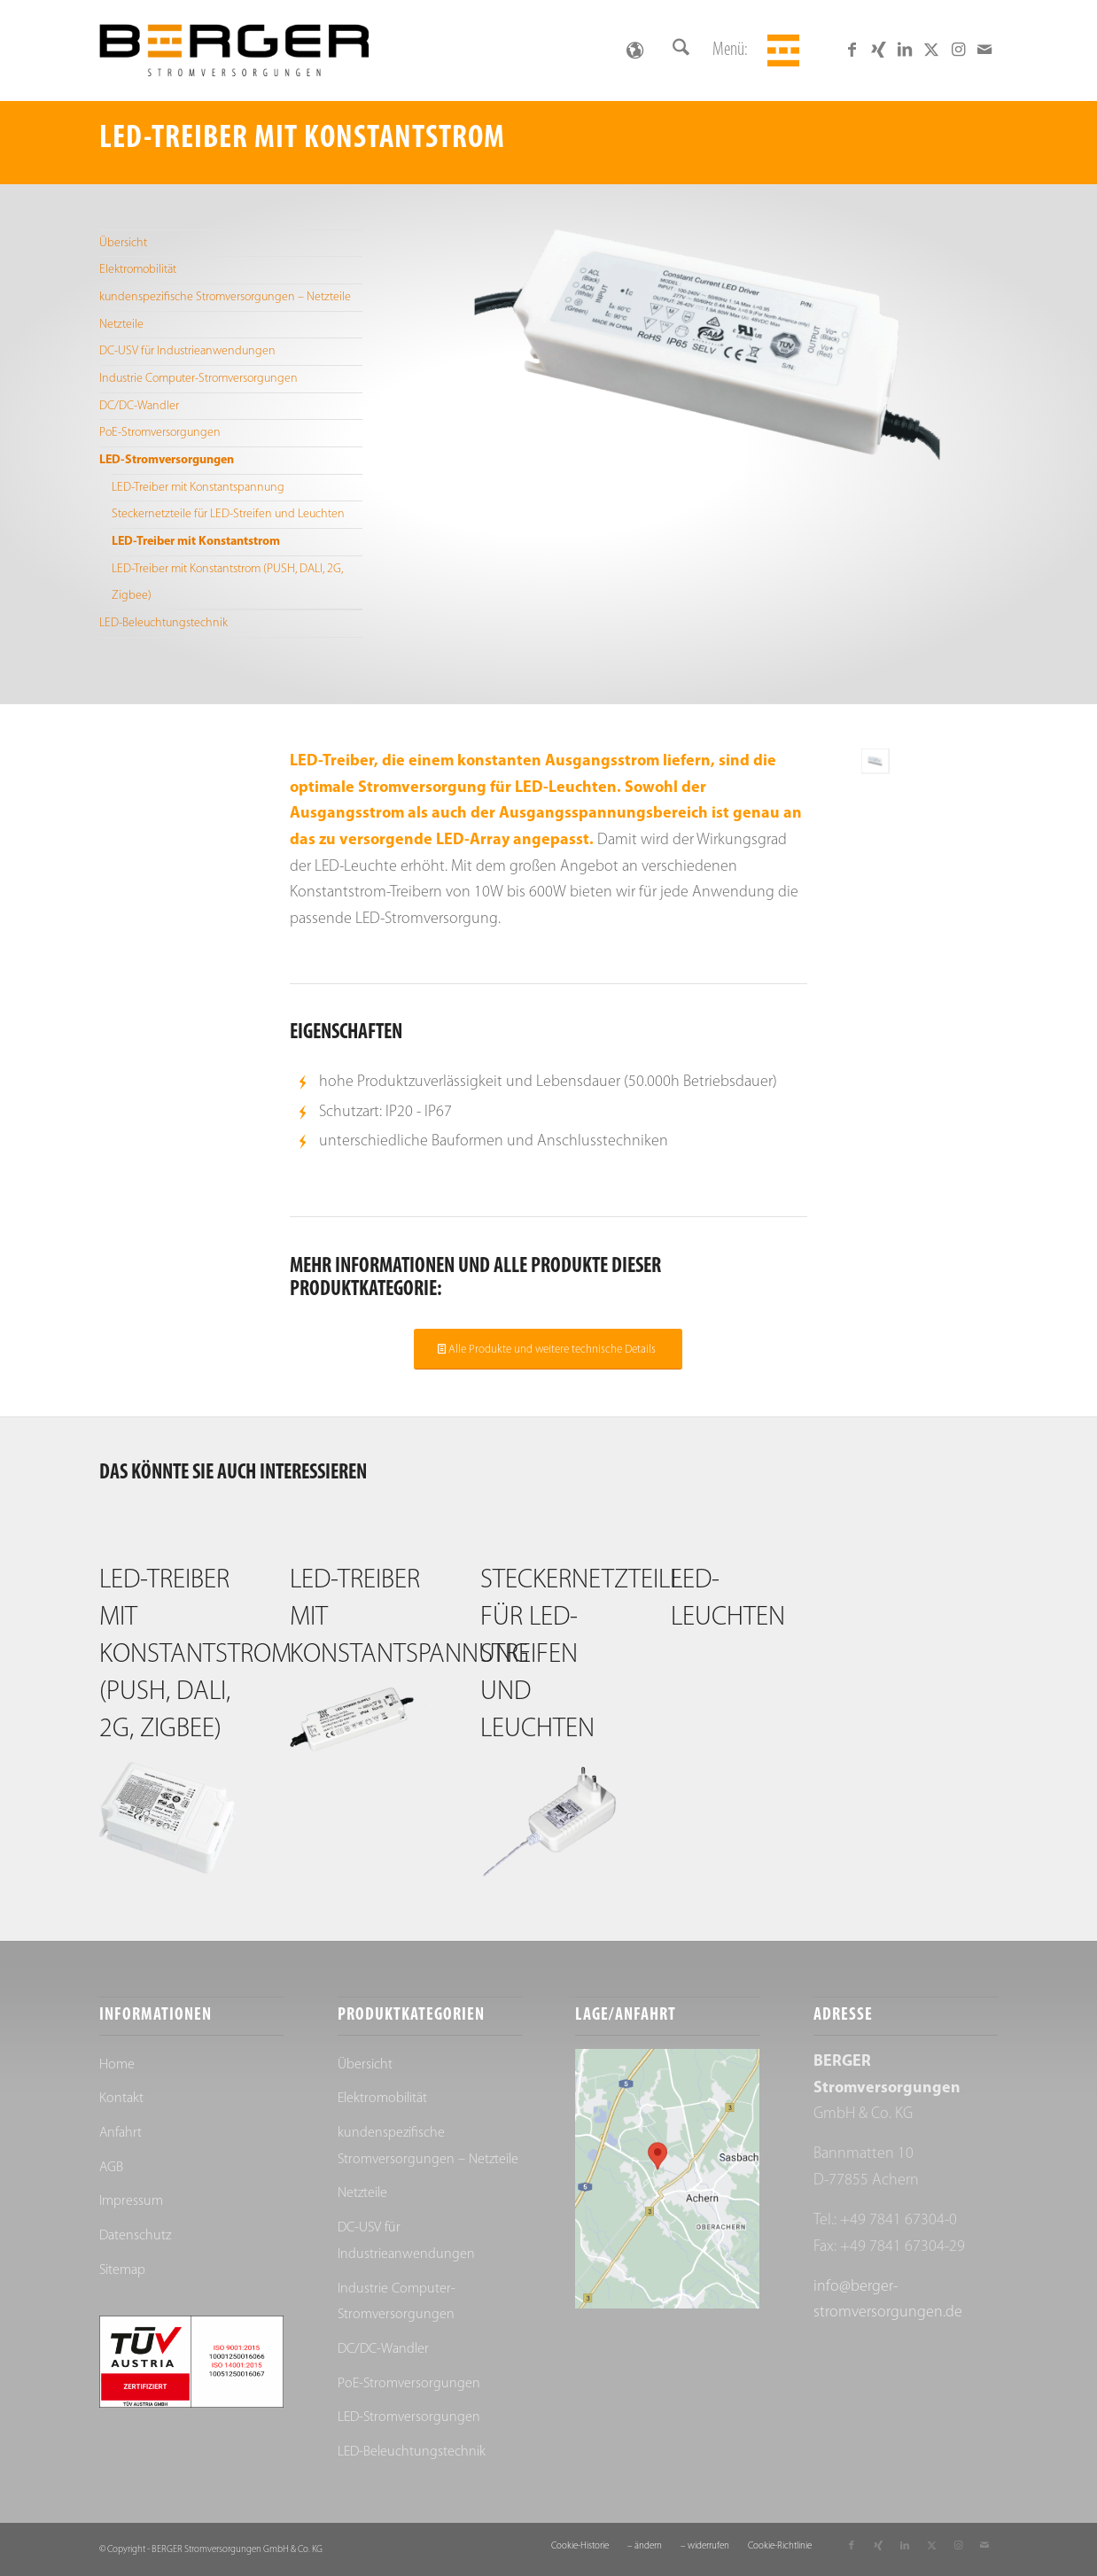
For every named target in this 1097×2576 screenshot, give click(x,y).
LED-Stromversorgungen (166, 460)
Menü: (730, 50)
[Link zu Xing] (878, 49)
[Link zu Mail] (984, 49)
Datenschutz (135, 2236)
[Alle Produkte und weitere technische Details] (548, 1349)
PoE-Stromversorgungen (160, 432)
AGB (111, 2168)
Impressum (131, 2201)
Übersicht (123, 243)
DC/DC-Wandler (139, 406)
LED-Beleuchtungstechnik (163, 623)
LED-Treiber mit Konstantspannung (198, 487)
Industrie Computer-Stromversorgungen (198, 378)
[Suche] (681, 50)
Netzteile (121, 324)
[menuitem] (681, 50)
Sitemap (122, 2270)
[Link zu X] (931, 49)
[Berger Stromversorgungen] (234, 50)
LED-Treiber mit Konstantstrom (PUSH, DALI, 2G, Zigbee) (227, 582)
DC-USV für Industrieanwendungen (187, 351)
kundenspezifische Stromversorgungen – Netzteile (225, 297)
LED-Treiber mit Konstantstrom (196, 541)
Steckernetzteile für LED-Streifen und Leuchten (228, 514)
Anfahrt (120, 2133)
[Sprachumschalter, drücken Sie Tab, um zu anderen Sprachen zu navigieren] (634, 50)
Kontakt (121, 2098)
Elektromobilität (137, 269)
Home (117, 2065)
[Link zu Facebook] (851, 49)
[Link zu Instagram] (958, 49)
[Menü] (780, 50)
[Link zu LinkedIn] (904, 49)
